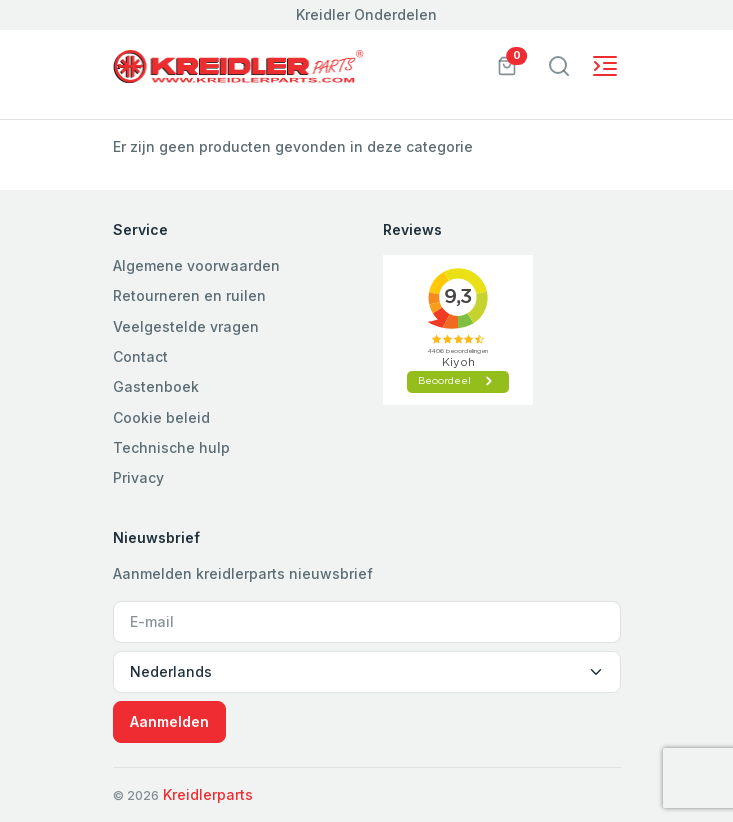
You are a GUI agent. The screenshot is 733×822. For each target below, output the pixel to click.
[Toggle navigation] (559, 66)
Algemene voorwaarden (196, 265)
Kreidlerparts (208, 794)
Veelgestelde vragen (186, 326)
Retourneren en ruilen (189, 295)
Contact (140, 356)
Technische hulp (171, 447)
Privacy (138, 477)
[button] (507, 64)
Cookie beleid (161, 417)
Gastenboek (156, 386)
